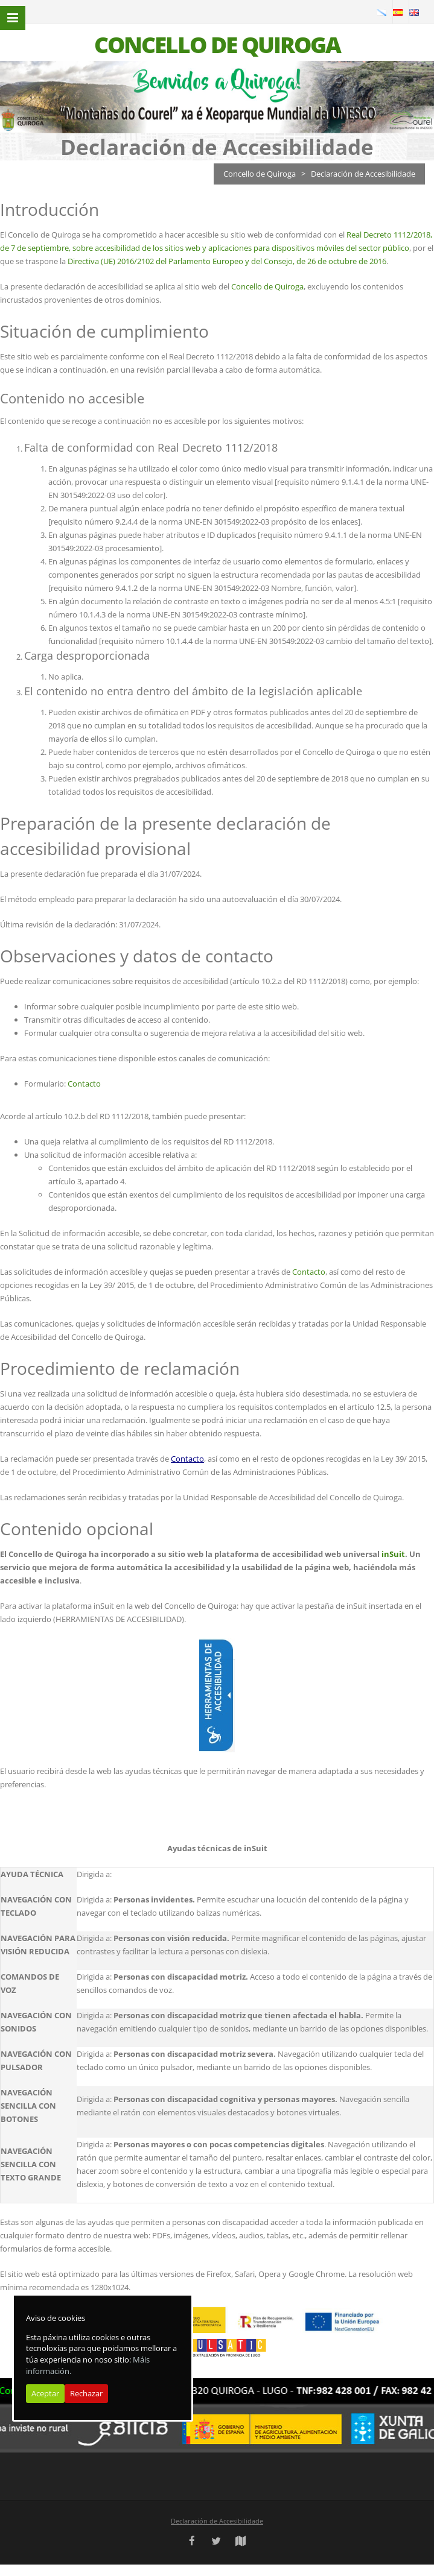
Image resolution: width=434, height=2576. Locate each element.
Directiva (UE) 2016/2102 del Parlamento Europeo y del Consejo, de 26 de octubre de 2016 (227, 261)
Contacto (84, 1083)
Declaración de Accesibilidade (217, 2520)
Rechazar (86, 2393)
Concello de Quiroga (259, 173)
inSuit (393, 1553)
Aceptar (45, 2393)
